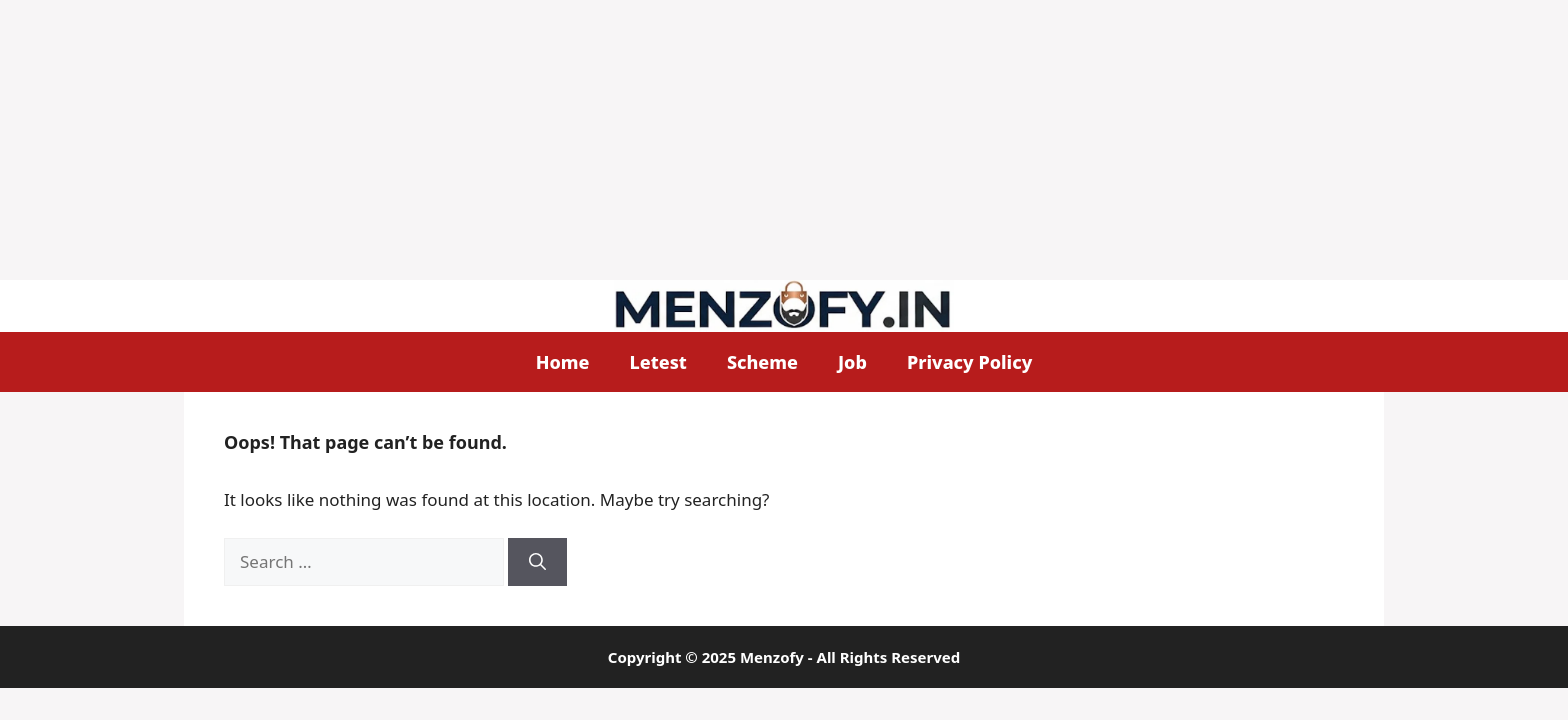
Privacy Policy (969, 362)
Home (563, 362)
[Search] (537, 562)
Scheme (762, 362)
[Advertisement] (600, 140)
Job (852, 362)
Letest (658, 362)
